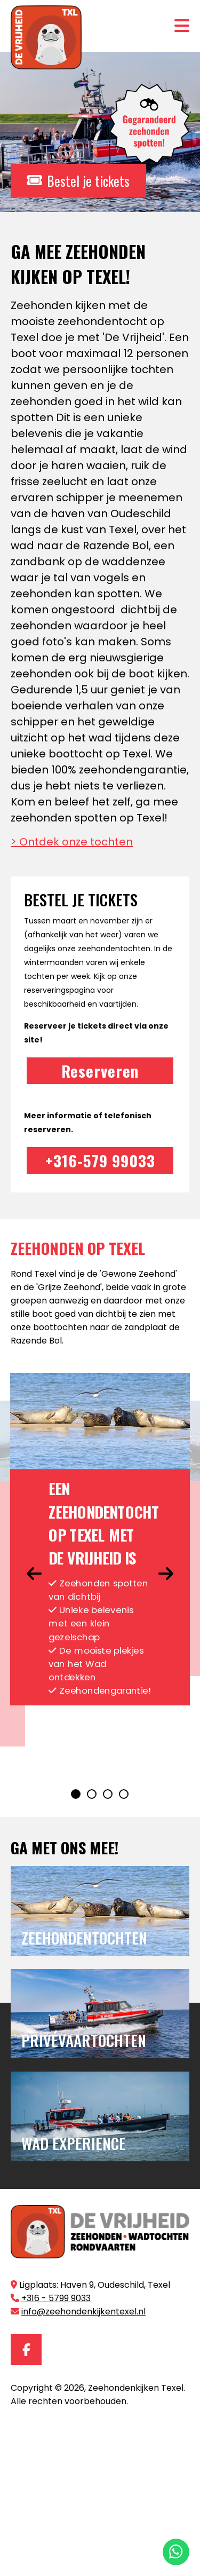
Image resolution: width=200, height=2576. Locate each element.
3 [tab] (108, 1794)
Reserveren (100, 1070)
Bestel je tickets (78, 181)
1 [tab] (76, 1794)
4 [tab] (124, 1794)
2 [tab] (92, 1794)
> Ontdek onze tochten (72, 841)
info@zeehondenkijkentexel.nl (83, 2311)
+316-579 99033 (100, 1160)
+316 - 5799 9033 (56, 2298)
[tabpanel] (100, 1539)
